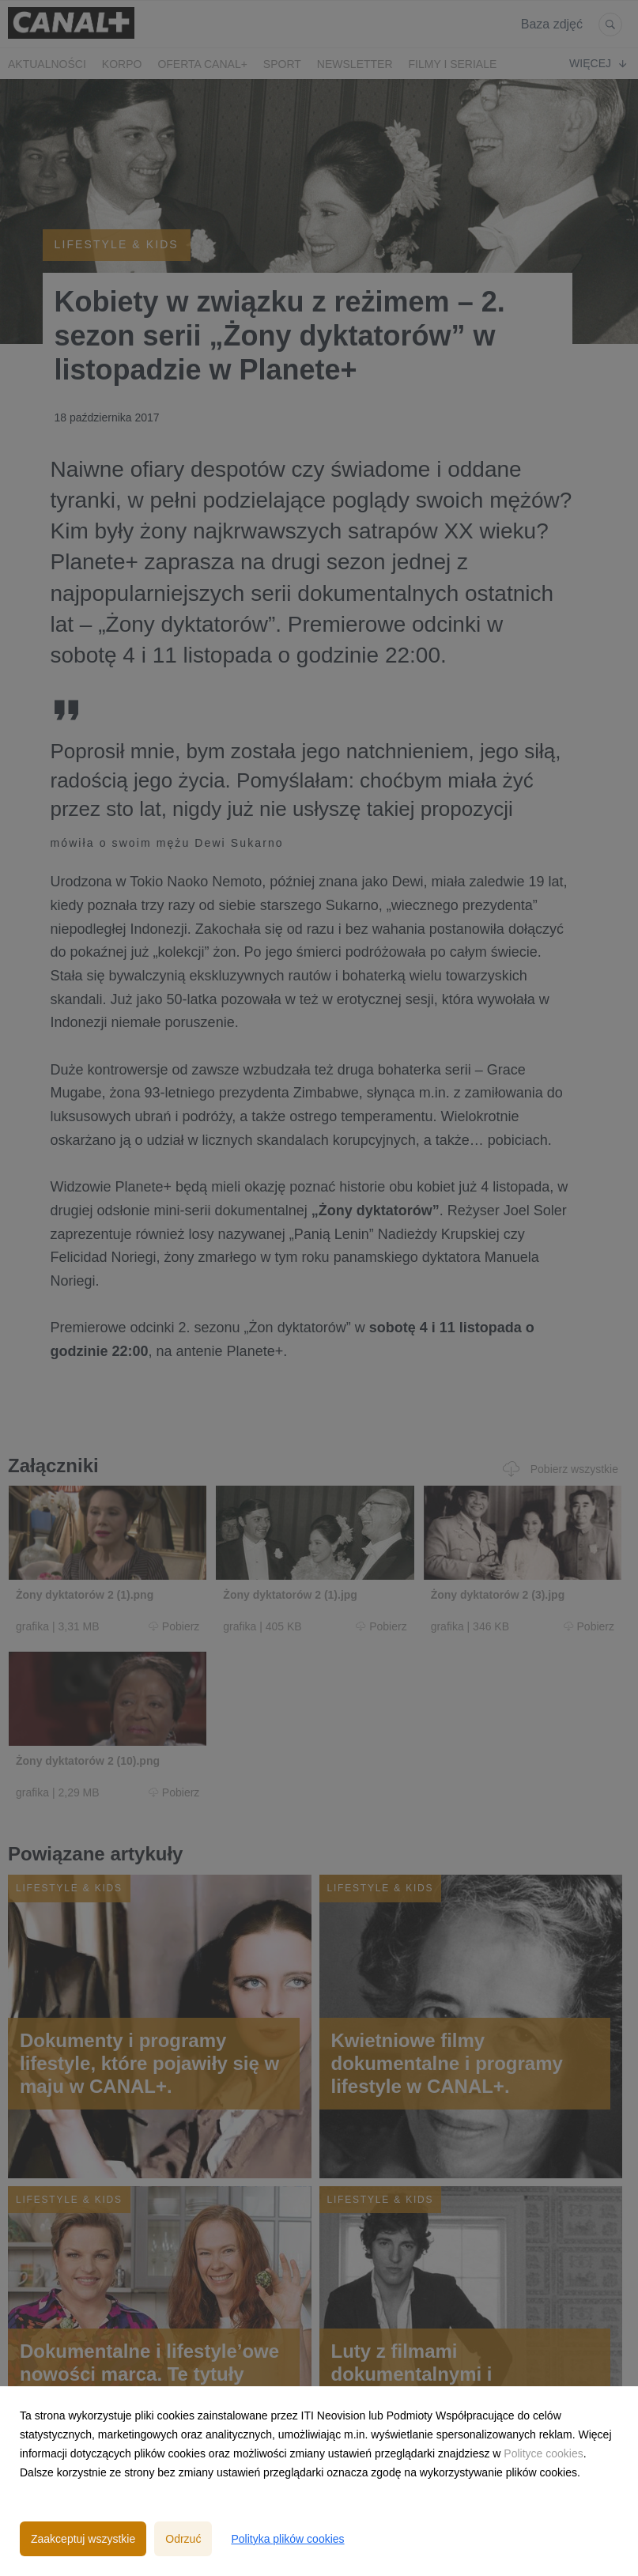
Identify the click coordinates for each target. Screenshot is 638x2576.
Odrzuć (183, 2539)
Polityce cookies (543, 2453)
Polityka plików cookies (287, 2539)
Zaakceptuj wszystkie (83, 2539)
